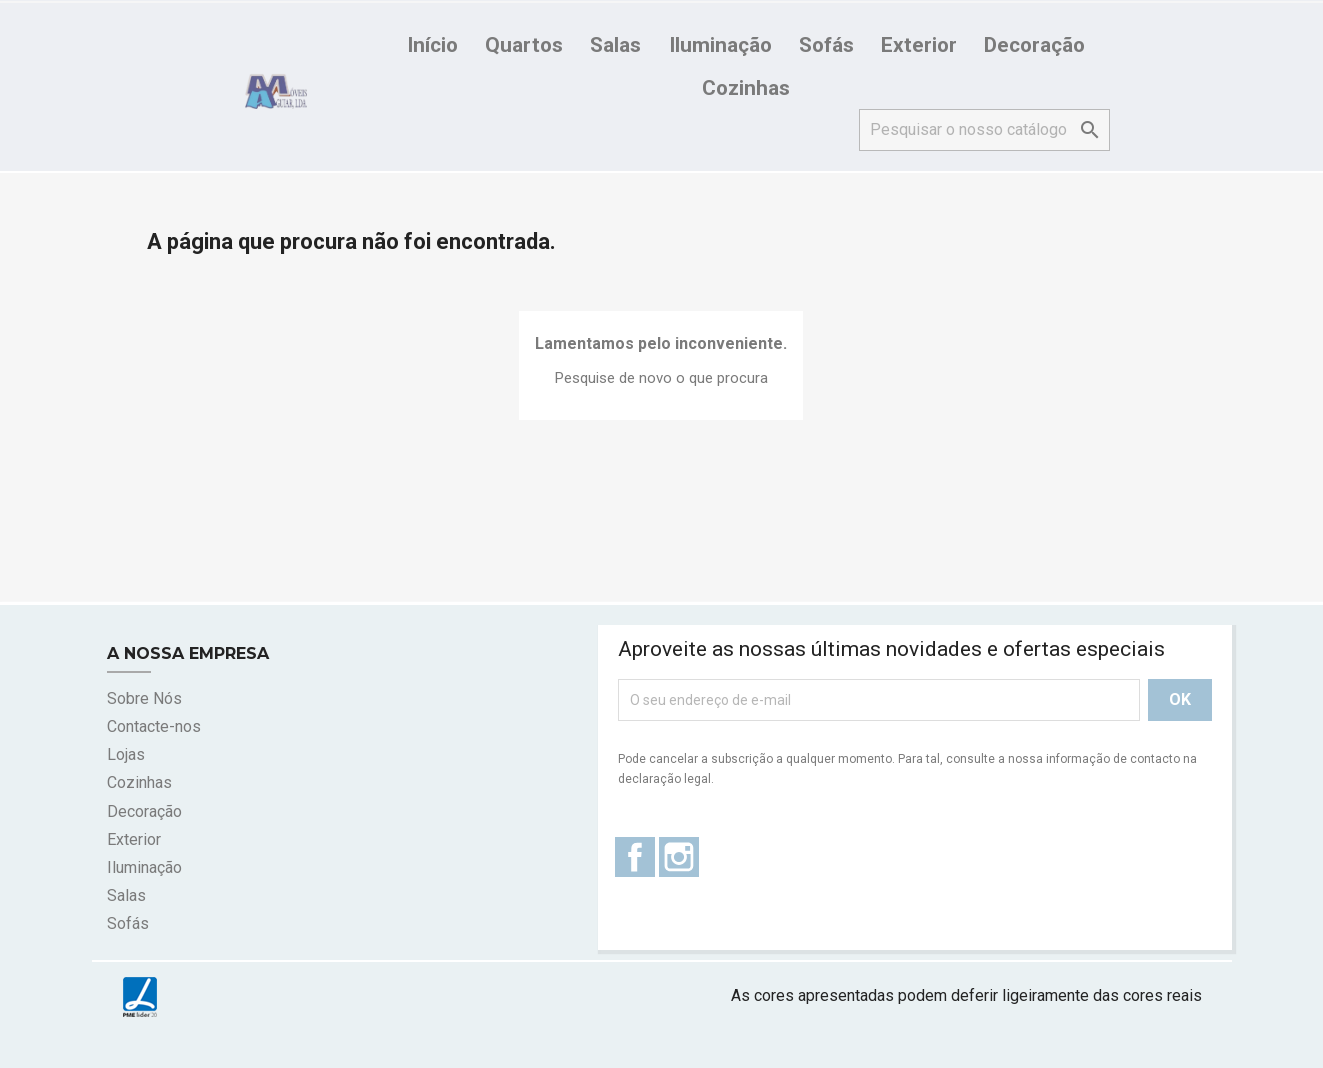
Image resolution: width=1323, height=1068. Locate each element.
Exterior (919, 45)
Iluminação (720, 45)
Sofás (826, 45)
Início (432, 45)
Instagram (679, 857)
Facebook (635, 857)
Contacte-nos (154, 726)
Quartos (524, 45)
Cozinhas (746, 88)
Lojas (126, 754)
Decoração (1034, 45)
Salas (615, 45)
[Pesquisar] (984, 130)
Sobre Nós (144, 698)
